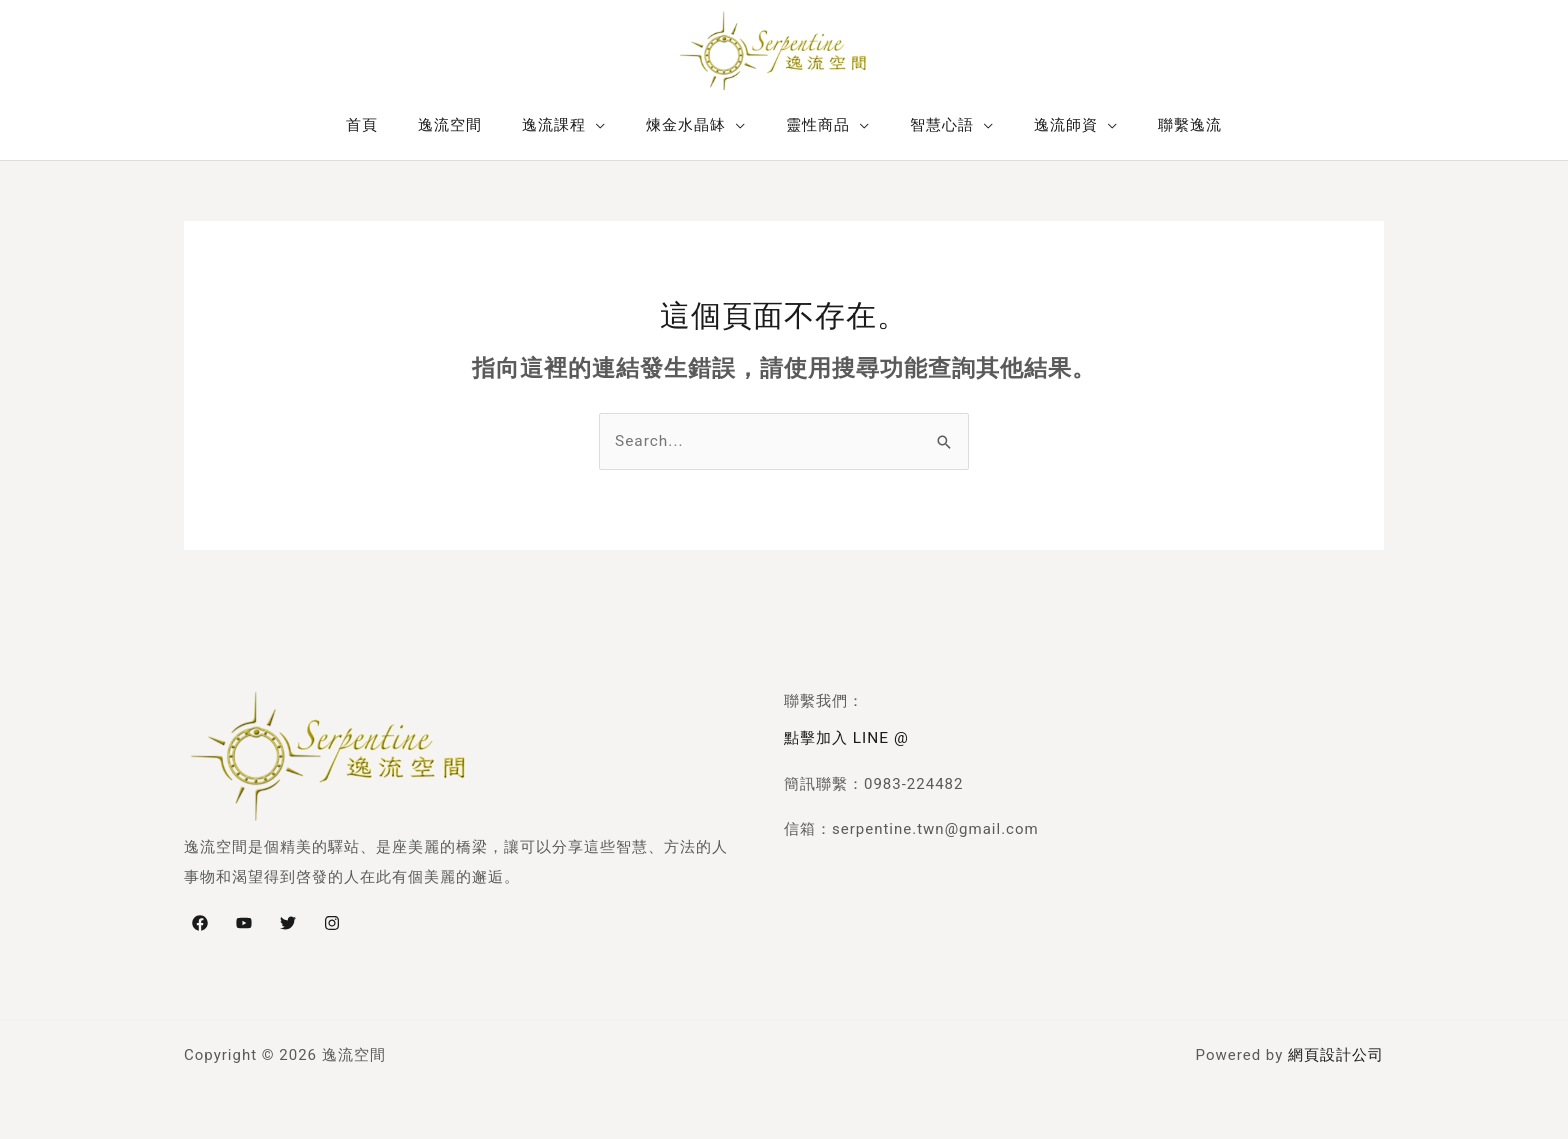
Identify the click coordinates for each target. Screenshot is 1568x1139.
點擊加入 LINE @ (845, 737)
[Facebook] (200, 922)
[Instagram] (332, 922)
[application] (611, 125)
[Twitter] (288, 922)
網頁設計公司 (1336, 1054)
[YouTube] (244, 922)
